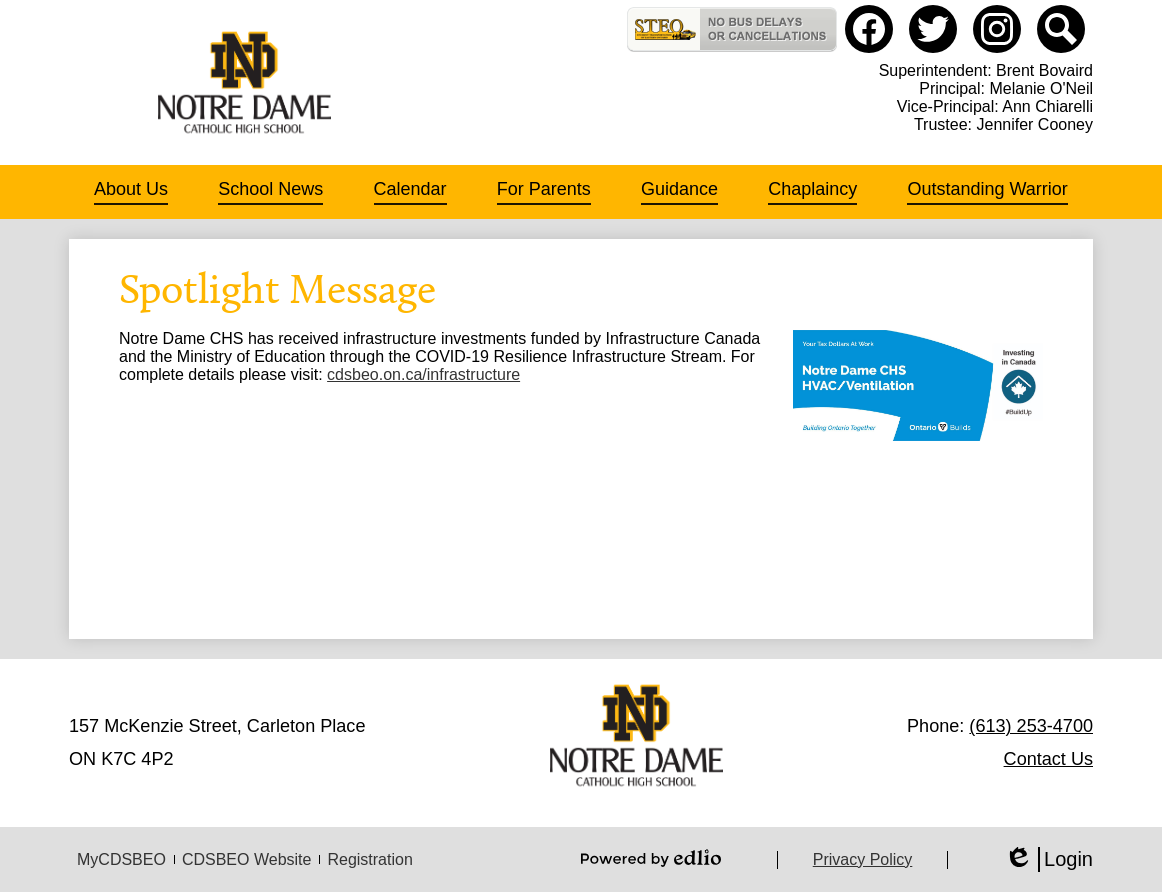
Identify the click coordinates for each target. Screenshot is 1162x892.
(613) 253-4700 (1031, 726)
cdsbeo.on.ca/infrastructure (423, 374)
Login (1048, 859)
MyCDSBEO (121, 859)
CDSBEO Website (247, 859)
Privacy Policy (863, 859)
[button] (131, 192)
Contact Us (1048, 759)
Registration (369, 859)
